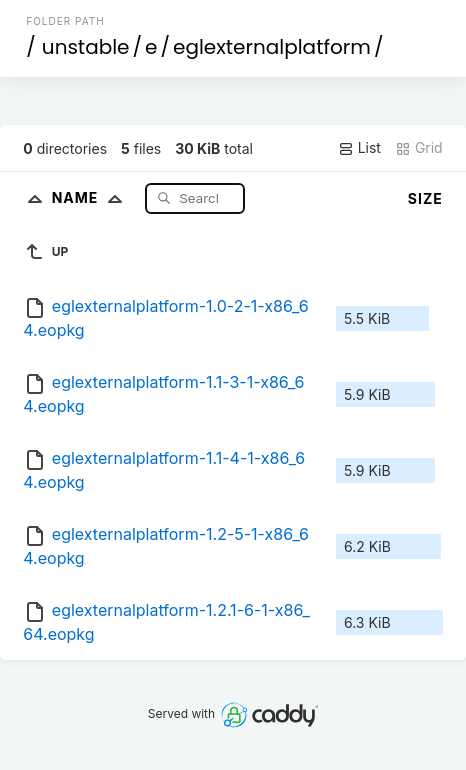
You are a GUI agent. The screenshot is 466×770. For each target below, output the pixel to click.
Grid (419, 148)
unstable (86, 47)
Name (91, 197)
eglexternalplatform (272, 47)
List (359, 148)
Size (425, 198)
